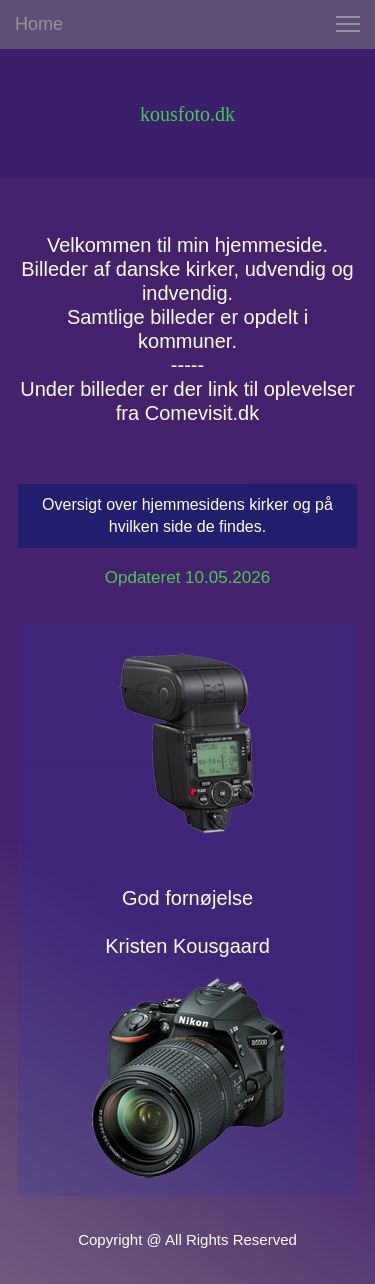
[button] (348, 24)
